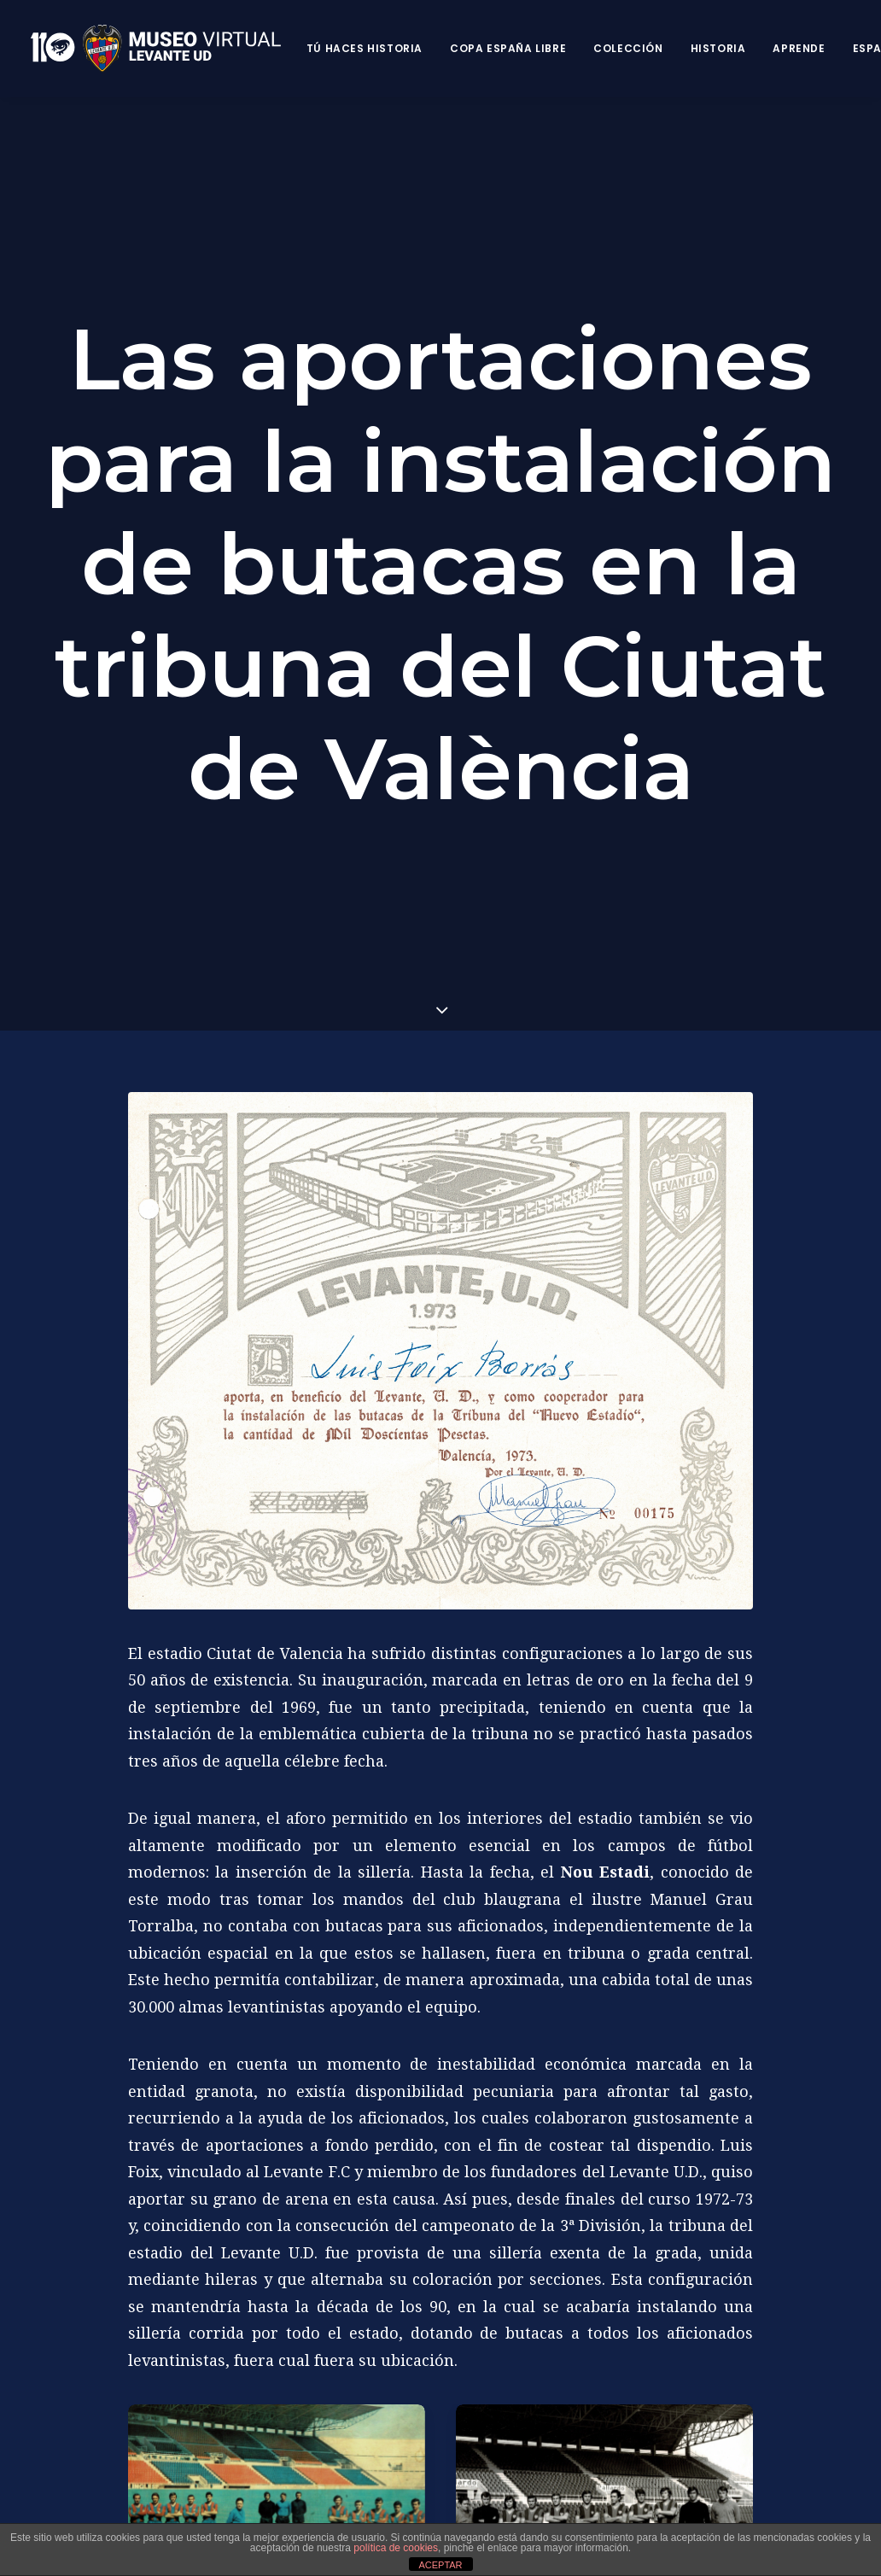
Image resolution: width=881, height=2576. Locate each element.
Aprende (799, 48)
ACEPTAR (440, 2565)
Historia (718, 48)
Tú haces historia (364, 48)
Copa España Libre (508, 48)
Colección (627, 48)
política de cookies (395, 2548)
